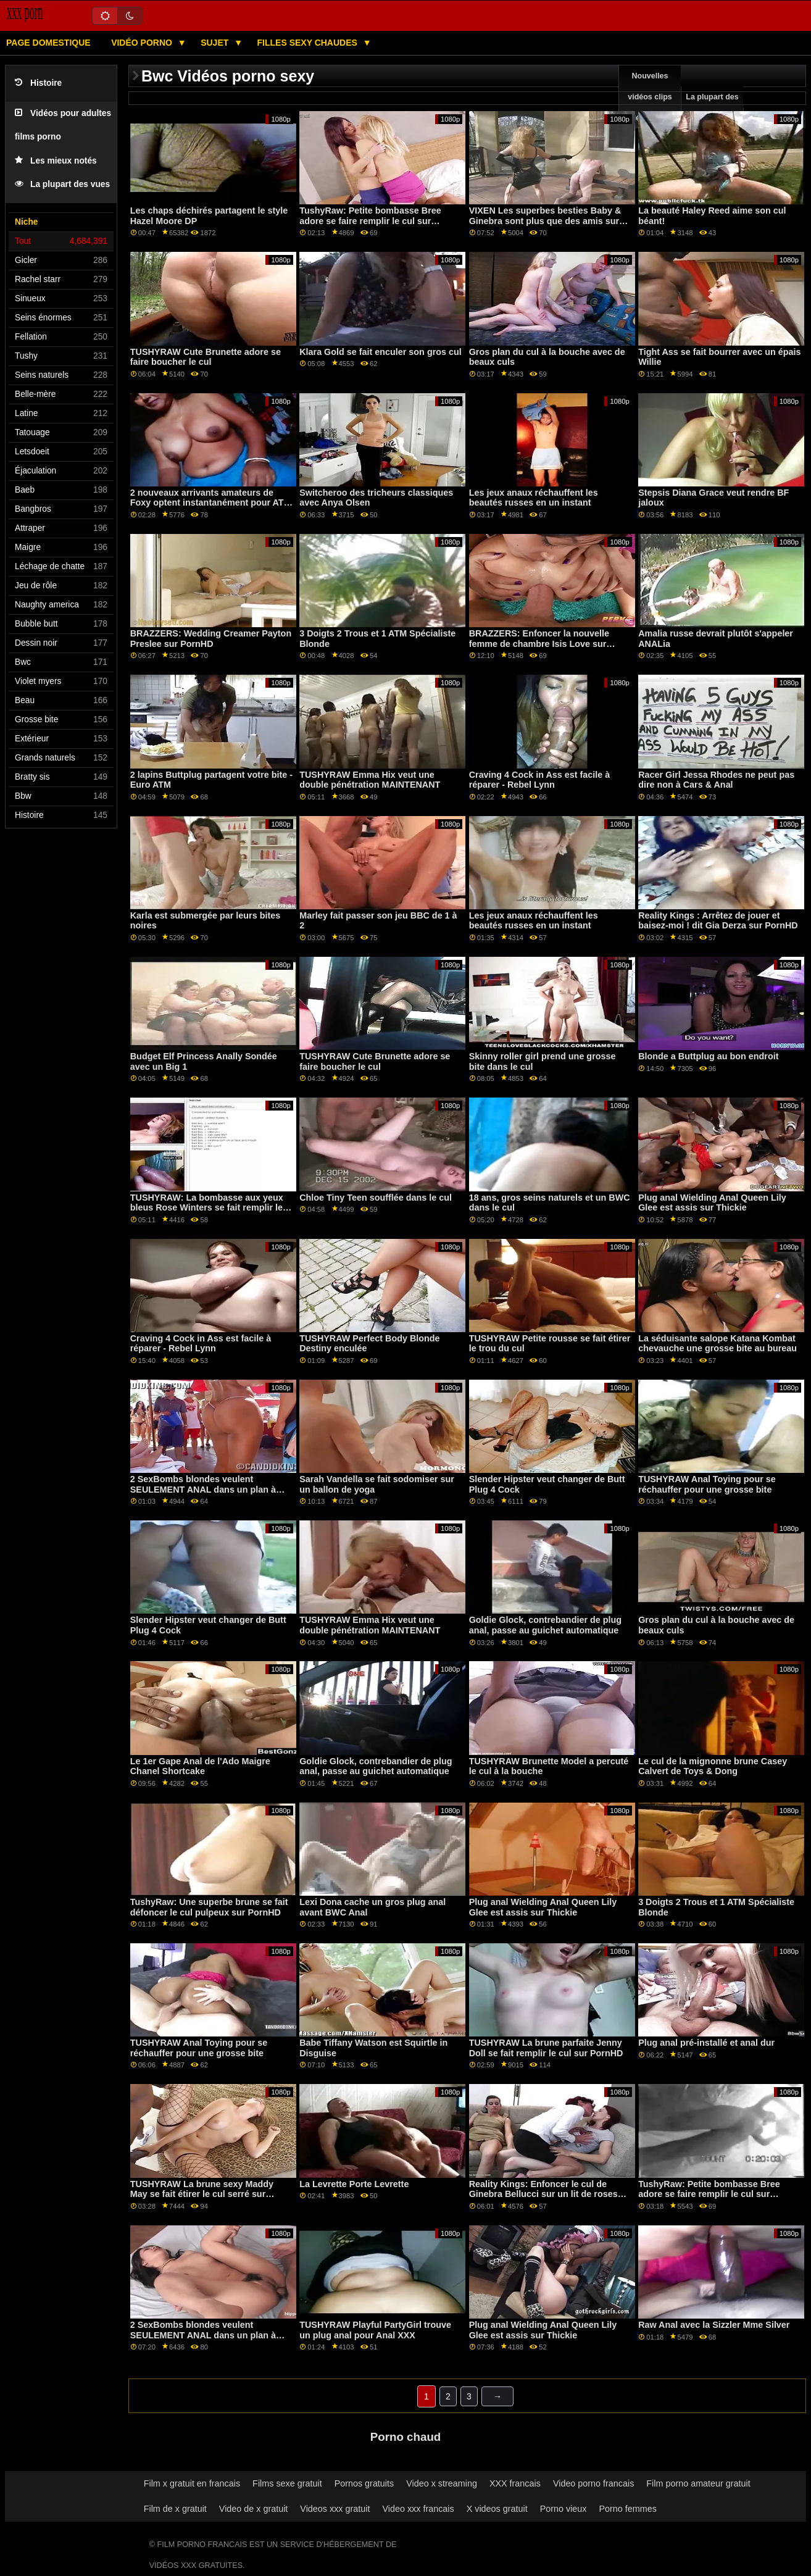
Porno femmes (628, 2509)
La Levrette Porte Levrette (354, 2184)
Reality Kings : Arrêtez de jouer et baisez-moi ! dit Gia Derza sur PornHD (718, 921)
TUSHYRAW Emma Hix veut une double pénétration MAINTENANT (369, 780)
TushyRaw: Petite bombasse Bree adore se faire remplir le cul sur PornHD (370, 221)
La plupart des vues (62, 184)
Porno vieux (563, 2509)
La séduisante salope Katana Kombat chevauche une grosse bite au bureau (717, 1343)
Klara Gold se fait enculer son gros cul (380, 352)
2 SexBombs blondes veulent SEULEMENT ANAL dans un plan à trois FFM (203, 1489)
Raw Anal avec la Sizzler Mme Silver (713, 2325)
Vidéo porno (143, 43)
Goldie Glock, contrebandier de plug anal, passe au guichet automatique (545, 1625)
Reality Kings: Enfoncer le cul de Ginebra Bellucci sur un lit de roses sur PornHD (543, 2194)
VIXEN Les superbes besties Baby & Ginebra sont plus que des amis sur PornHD (545, 221)
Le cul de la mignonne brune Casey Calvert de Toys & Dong (712, 1766)
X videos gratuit (497, 2509)
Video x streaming (441, 2483)
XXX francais (515, 2483)
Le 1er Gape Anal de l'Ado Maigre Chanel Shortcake (200, 1766)
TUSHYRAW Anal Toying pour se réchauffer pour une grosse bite (707, 1484)
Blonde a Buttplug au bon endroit (708, 1056)
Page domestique (48, 43)
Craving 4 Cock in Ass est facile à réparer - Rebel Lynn (539, 780)
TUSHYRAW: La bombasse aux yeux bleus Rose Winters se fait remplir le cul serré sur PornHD (206, 1208)
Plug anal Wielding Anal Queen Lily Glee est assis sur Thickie (712, 1203)
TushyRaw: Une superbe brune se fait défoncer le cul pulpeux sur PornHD (209, 1907)
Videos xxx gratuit (335, 2509)
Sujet (216, 43)
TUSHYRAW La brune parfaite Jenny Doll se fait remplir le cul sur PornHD (546, 2048)
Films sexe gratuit (287, 2483)
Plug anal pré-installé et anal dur (706, 2043)
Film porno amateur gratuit (698, 2483)
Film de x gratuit (175, 2509)
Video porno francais (593, 2483)
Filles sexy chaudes (308, 43)
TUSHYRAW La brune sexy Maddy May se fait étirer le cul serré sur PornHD (201, 2194)
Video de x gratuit (253, 2509)
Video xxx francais (418, 2509)
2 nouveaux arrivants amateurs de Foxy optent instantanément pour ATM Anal (210, 503)
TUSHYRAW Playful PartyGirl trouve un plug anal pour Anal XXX (375, 2330)
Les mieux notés (56, 160)
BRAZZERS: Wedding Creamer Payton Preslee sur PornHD (210, 638)
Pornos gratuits (364, 2483)
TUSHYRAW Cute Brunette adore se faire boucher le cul (205, 357)
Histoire (38, 83)
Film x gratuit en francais (192, 2483)
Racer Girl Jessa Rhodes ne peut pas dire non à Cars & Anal (716, 780)
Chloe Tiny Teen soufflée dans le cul (375, 1198)
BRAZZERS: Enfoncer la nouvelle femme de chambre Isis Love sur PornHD (539, 643)
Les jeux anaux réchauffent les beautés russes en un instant (533, 498)
